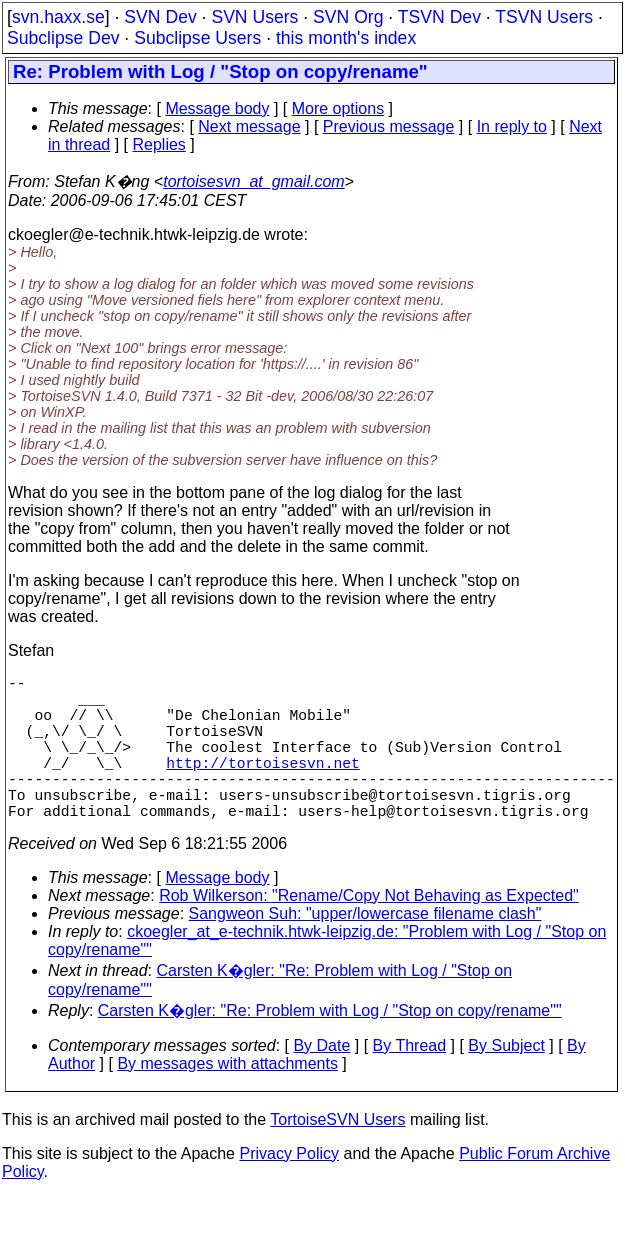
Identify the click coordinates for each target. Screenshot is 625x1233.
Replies (159, 144)
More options (338, 108)
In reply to (512, 126)
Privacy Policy (289, 1189)
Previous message (389, 126)
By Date (321, 1081)
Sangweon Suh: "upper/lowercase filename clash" (365, 949)
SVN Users (254, 17)
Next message (249, 126)
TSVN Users (544, 17)
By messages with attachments (227, 1099)
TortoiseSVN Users (337, 1155)
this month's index (346, 38)
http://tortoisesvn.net (262, 786)
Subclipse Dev (63, 38)
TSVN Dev (439, 17)
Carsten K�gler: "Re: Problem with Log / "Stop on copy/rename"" (330, 1046)
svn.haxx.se (58, 17)
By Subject (506, 1081)
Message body (217, 108)
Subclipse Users (197, 38)
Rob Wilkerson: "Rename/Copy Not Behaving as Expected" (369, 931)
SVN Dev (160, 17)
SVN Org (348, 17)
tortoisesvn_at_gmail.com (253, 181)
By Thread (410, 1081)
